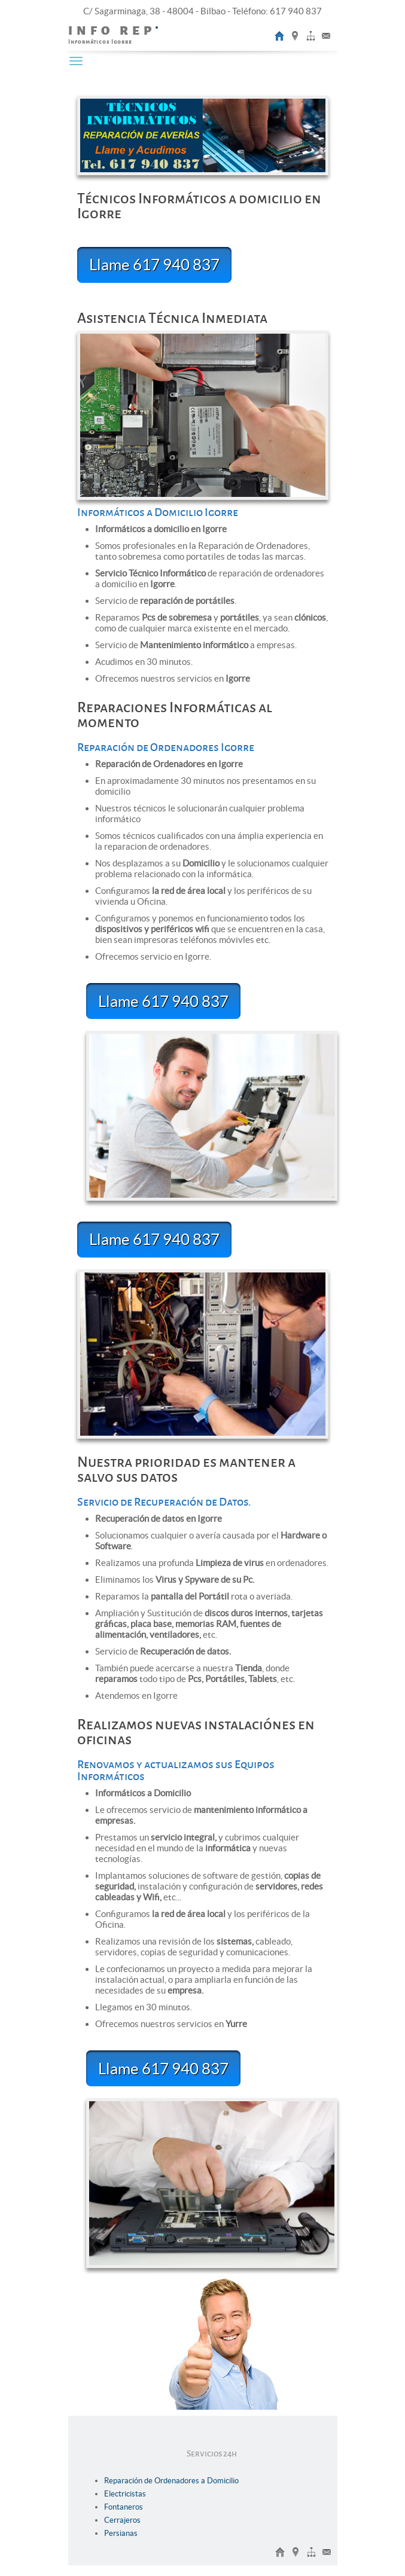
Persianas (121, 2533)
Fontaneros (123, 2506)
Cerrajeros (122, 2520)
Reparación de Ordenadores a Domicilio (171, 2480)
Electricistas (125, 2493)
